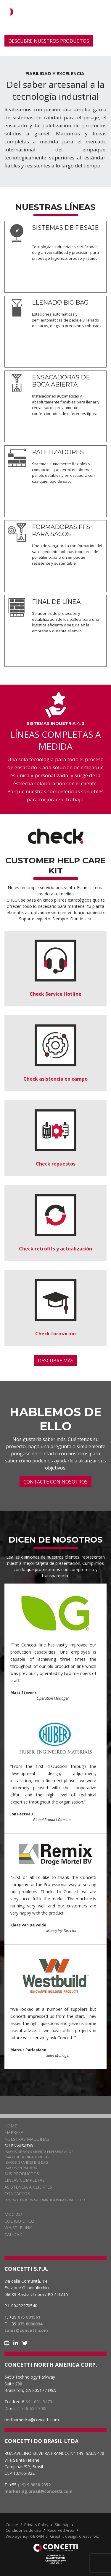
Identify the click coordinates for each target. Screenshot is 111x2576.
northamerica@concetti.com (31, 2420)
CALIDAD (13, 2234)
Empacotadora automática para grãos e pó (45, 2199)
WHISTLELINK (18, 2227)
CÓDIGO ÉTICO (19, 2221)
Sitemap (62, 2524)
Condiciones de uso (23, 2530)
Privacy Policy (36, 2524)
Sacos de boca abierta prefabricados (39, 2151)
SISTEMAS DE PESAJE (65, 227)
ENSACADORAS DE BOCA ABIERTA (61, 381)
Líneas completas (24, 2180)
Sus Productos (21, 2173)
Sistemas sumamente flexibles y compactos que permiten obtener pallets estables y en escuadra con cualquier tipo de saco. (63, 472)
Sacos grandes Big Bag (27, 2162)
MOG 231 (13, 2214)
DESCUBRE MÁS (55, 1360)
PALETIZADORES (58, 452)
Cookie (12, 2524)
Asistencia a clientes (28, 2187)
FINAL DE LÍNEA (56, 601)
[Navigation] (104, 12)
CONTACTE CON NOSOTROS (55, 1481)
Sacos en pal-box (21, 2167)
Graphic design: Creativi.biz (74, 2536)
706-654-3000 (34, 2408)
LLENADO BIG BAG (60, 302)
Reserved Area (60, 2530)
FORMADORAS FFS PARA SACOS (61, 530)
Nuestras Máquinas (26, 2139)
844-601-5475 (38, 2401)
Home (10, 2126)
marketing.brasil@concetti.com (38, 2491)
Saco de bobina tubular (27, 2157)
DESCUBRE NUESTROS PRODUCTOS (48, 41)
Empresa (13, 2132)
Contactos (17, 2193)
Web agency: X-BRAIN (25, 2536)
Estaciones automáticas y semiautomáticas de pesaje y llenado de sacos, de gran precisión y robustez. (67, 319)
